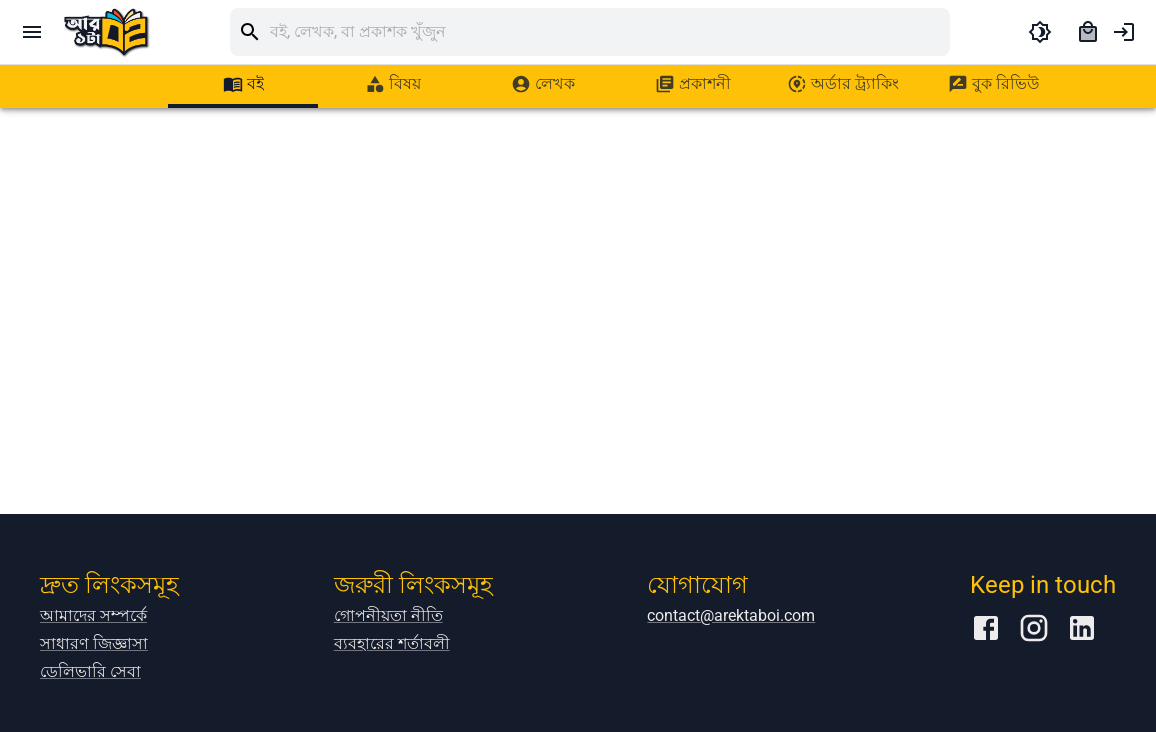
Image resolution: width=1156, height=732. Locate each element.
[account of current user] (1124, 32)
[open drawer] (32, 32)
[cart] (1088, 32)
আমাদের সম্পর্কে (93, 615)
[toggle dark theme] (1040, 32)
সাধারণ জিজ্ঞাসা (94, 643)
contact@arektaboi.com (731, 615)
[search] (610, 32)
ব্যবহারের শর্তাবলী (392, 643)
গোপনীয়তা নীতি (388, 615)
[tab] (243, 84)
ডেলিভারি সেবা (90, 671)
